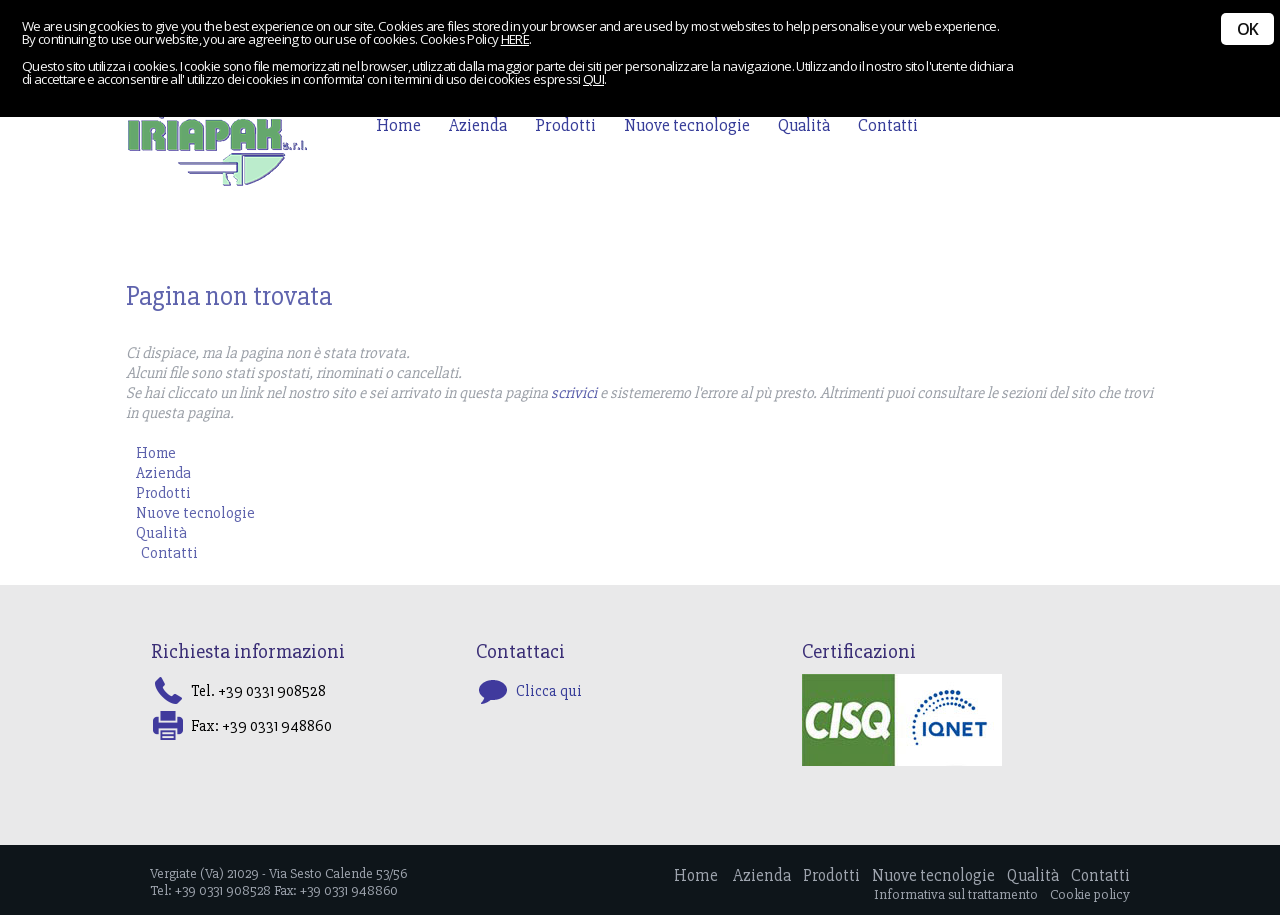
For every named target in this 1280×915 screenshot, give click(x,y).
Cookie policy (1090, 894)
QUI (593, 79)
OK (1247, 29)
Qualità (804, 125)
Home (398, 125)
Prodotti (565, 125)
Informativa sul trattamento (956, 894)
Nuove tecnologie (687, 125)
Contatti (888, 125)
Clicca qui (549, 691)
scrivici (574, 393)
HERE (515, 39)
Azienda (478, 125)
